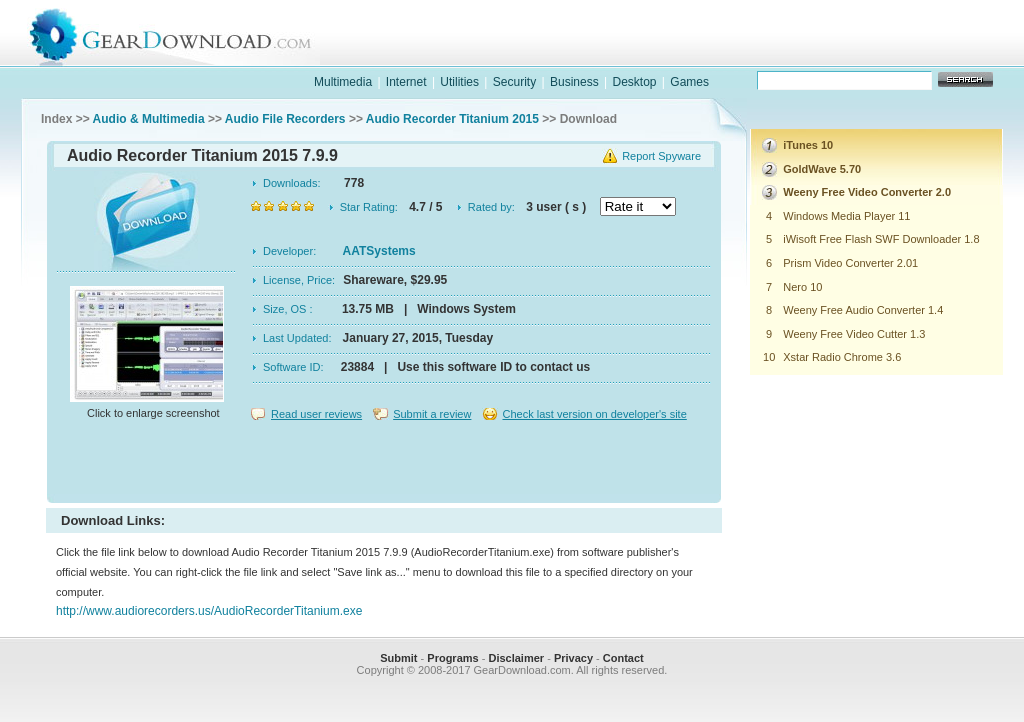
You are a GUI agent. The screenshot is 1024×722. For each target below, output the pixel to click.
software (668, 53)
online (928, 53)
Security (514, 82)
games (798, 53)
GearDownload (185, 33)
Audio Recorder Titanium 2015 (452, 119)
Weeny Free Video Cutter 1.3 (854, 334)
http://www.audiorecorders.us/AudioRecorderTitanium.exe (209, 611)
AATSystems (379, 251)
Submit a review (432, 414)
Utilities (459, 82)
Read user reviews (316, 414)
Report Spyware (661, 156)
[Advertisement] (384, 464)
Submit (398, 658)
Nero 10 (802, 287)
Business (574, 82)
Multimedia (343, 82)
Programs (452, 658)
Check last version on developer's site (594, 414)
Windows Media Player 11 (846, 216)
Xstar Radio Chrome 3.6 (842, 357)
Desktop (634, 82)
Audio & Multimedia (149, 119)
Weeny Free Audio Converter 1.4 (863, 310)
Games (689, 82)
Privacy (573, 658)
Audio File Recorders (285, 119)
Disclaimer (516, 658)
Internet (406, 82)
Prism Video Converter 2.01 (850, 263)
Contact (623, 658)
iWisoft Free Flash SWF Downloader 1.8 (881, 239)
